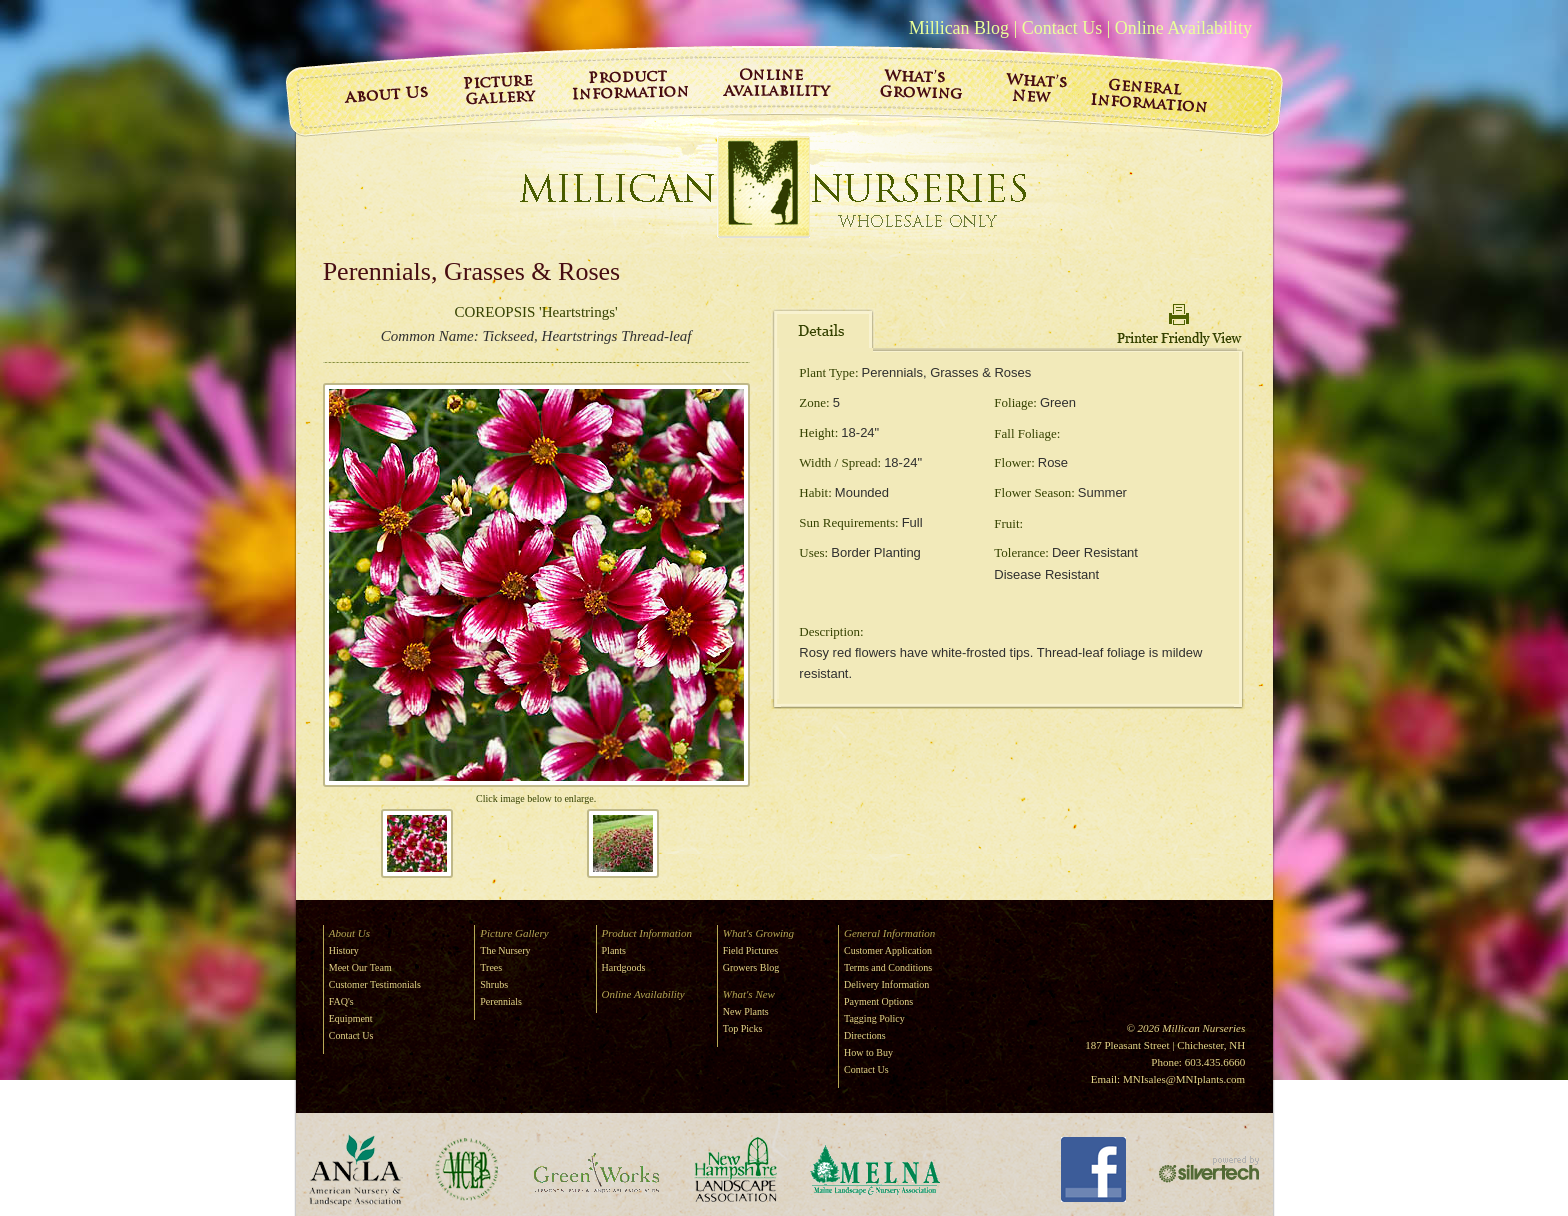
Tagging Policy (874, 1018)
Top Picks (743, 1028)
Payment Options (878, 1001)
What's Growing (758, 933)
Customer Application (888, 950)
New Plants (746, 1011)
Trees (491, 967)
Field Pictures (750, 950)
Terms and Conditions (888, 967)
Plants (614, 950)
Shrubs (494, 984)
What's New (749, 994)
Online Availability (1183, 28)
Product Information (647, 933)
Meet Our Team (360, 967)
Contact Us (1062, 28)
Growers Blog (751, 967)
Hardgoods (624, 967)
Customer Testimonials (375, 984)
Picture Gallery (514, 933)
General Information (889, 933)
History (344, 950)
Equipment (351, 1018)
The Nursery (505, 950)
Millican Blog (959, 28)
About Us (349, 933)
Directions (865, 1035)
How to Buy (868, 1052)
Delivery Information (886, 984)
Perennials (501, 1001)
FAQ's (341, 1001)
